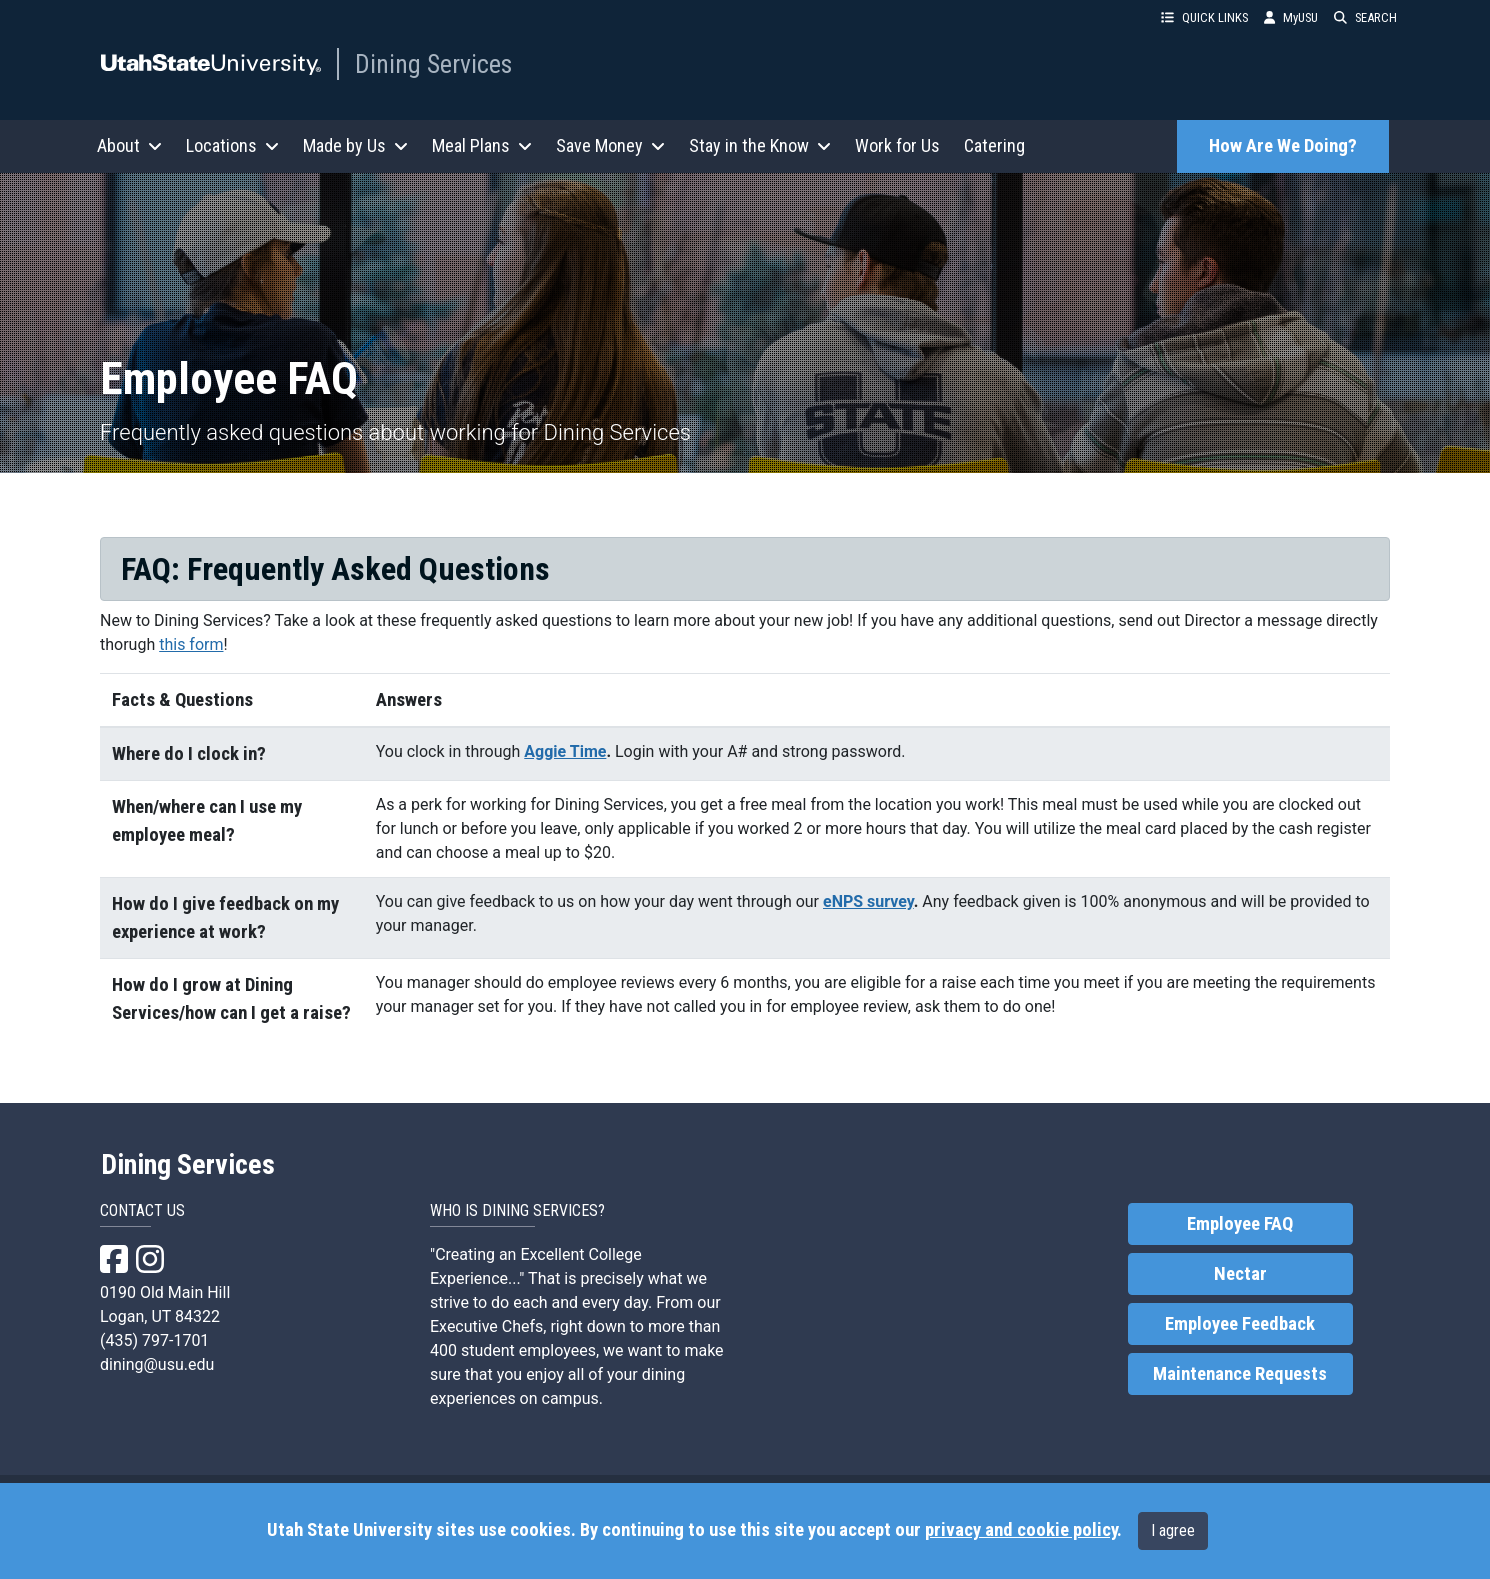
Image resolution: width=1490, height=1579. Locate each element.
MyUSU (1291, 17)
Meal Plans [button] (482, 145)
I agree (1173, 1530)
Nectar (1240, 1274)
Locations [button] (232, 145)
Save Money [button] (610, 145)
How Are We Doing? (1283, 146)
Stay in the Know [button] (760, 145)
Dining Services (433, 64)
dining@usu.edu (157, 1364)
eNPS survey (868, 901)
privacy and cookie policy (1021, 1530)
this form (191, 644)
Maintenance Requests (1240, 1374)
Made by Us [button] (355, 145)
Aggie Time (565, 751)
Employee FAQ (1240, 1224)
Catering (994, 145)
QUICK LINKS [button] (1204, 17)
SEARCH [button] (1365, 17)
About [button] (129, 145)
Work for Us (897, 145)
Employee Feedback (1240, 1324)
